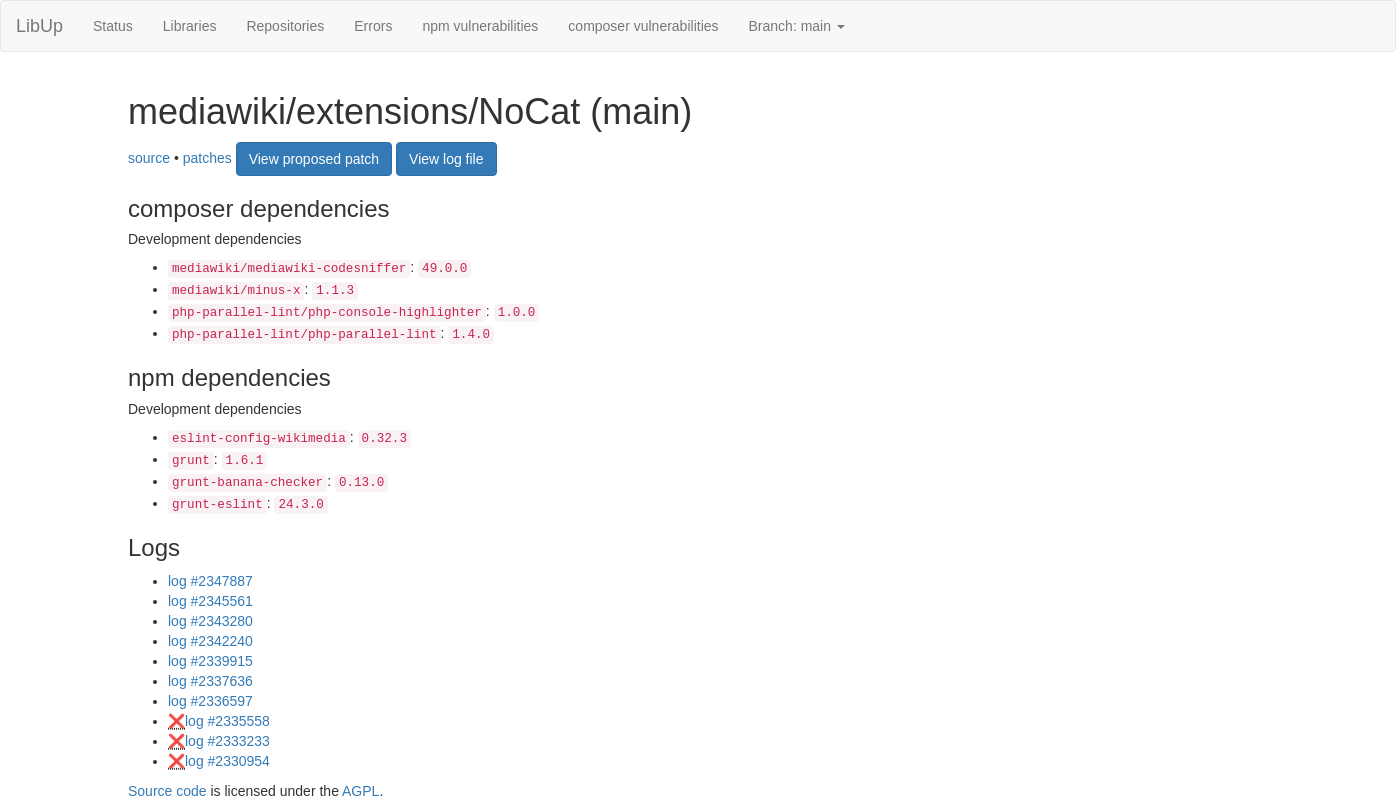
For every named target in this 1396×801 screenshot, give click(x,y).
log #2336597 (210, 701)
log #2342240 (210, 641)
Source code (167, 791)
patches (207, 157)
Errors (373, 26)
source (149, 157)
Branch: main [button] (797, 26)
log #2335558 (227, 721)
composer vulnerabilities (643, 26)
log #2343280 (210, 621)
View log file (446, 159)
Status (113, 26)
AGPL (360, 791)
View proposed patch (314, 159)
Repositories (285, 26)
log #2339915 (210, 661)
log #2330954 (227, 761)
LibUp (39, 26)
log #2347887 (210, 581)
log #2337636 (210, 681)
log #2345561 (210, 601)
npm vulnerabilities (480, 26)
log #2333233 (227, 741)
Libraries (190, 26)
